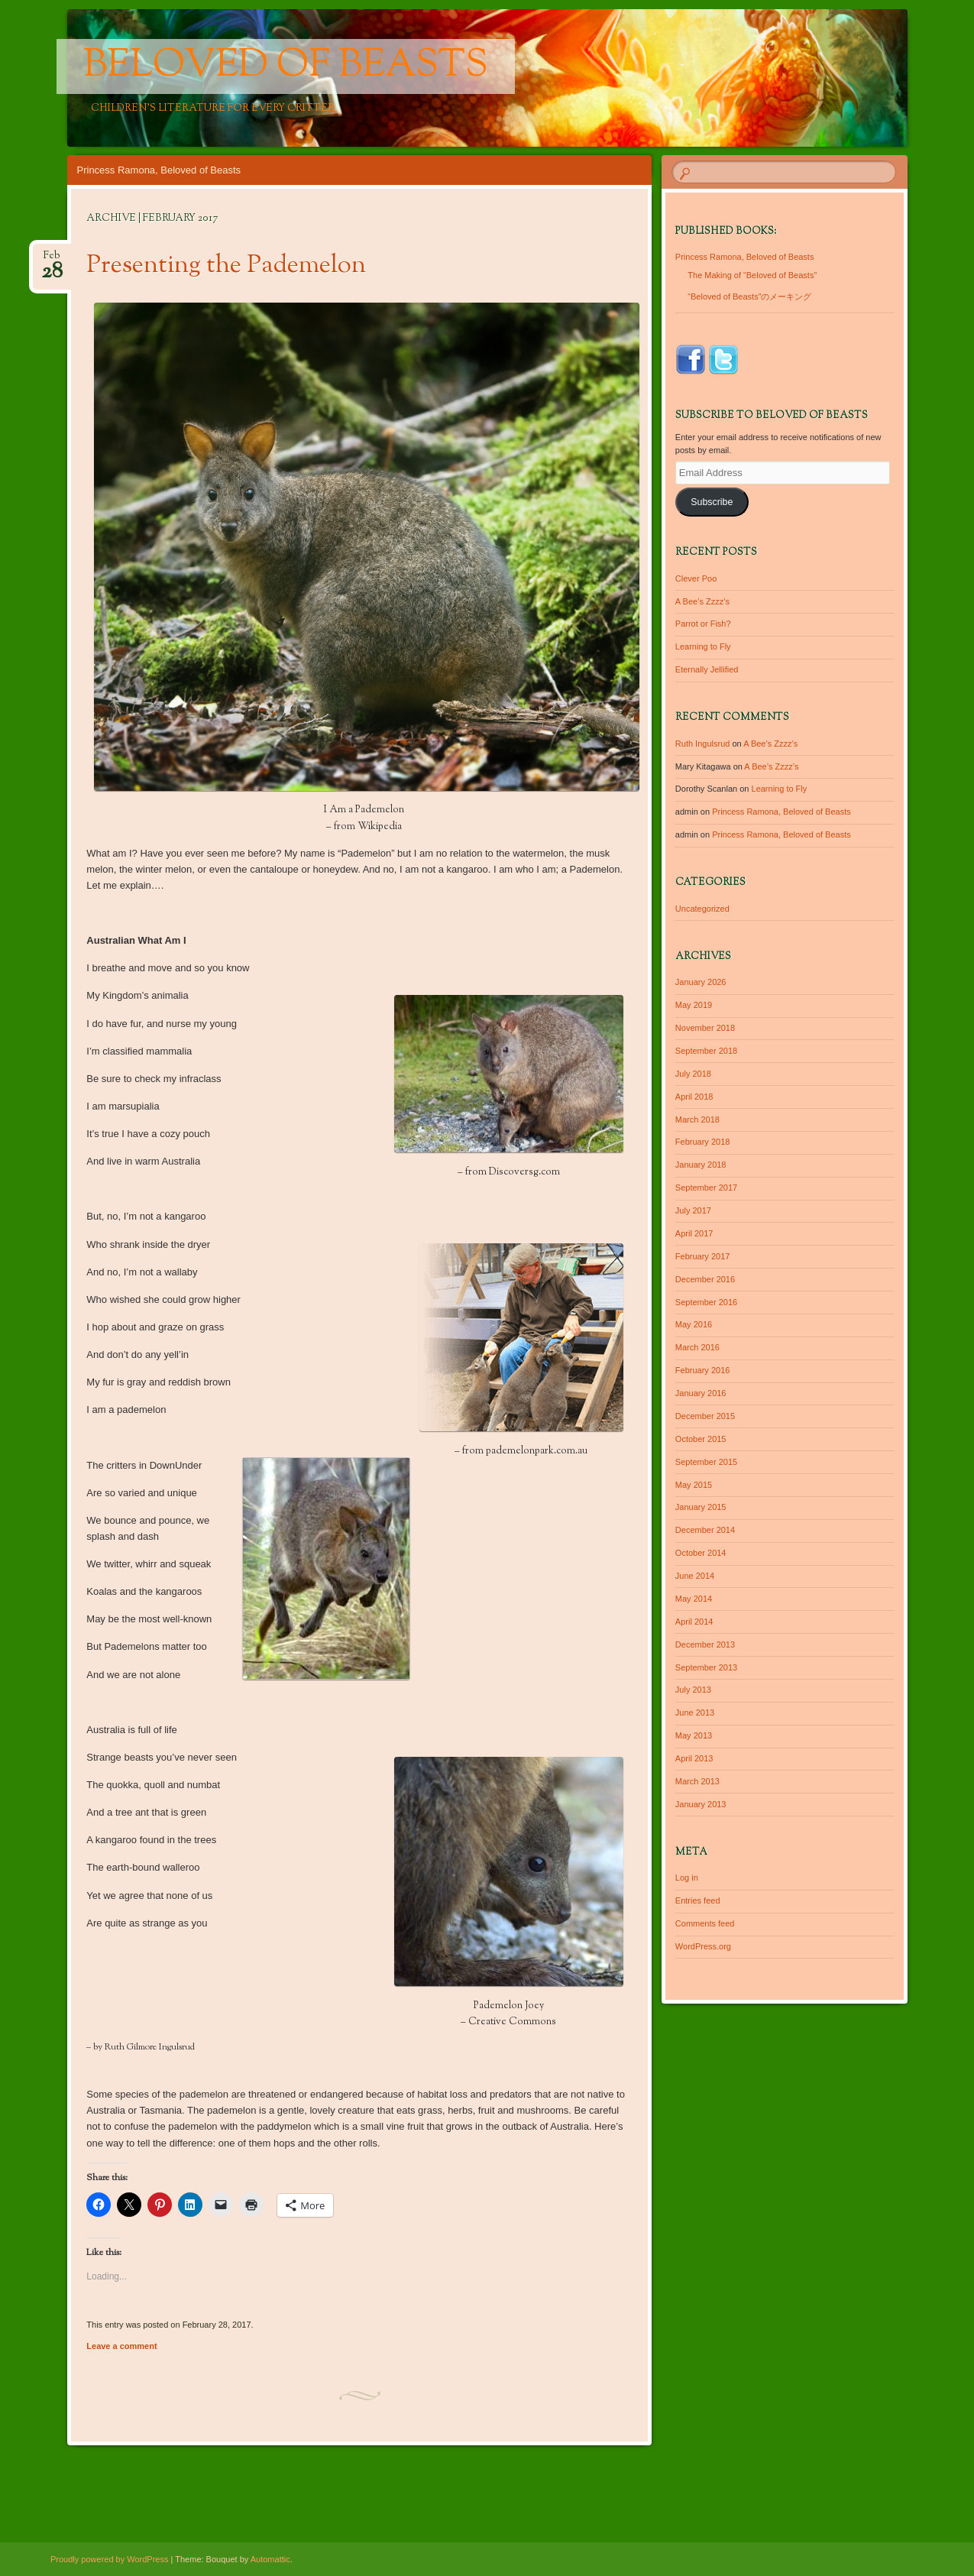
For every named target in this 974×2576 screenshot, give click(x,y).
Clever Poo (696, 578)
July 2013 (693, 1689)
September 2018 (706, 1050)
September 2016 (706, 1302)
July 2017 (693, 1210)
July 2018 (693, 1073)
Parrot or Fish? (703, 623)
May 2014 (693, 1598)
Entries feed (697, 1900)
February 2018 (702, 1141)
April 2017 (694, 1233)
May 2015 (693, 1484)
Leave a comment (121, 2346)
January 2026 (700, 982)
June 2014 (694, 1575)
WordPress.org (703, 1946)
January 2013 (700, 1804)
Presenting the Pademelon (226, 266)
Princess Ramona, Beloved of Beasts (159, 170)
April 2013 (694, 1758)
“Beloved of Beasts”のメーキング (749, 296)
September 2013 (706, 1667)
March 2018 (697, 1119)
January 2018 (700, 1164)
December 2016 (705, 1279)
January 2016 (700, 1393)
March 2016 (697, 1347)
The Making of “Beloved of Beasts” (752, 275)
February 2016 (702, 1370)
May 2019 (693, 1004)
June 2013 (694, 1712)
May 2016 (693, 1324)
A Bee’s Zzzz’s (702, 601)
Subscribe (712, 502)
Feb (52, 260)
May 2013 (693, 1735)
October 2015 (700, 1439)
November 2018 (705, 1027)
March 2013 (697, 1781)
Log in (686, 1877)
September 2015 (706, 1461)
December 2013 (705, 1644)
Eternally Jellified (707, 669)
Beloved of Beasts (285, 66)
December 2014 (705, 1529)
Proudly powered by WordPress (109, 2559)
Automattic (270, 2559)
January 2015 (700, 1507)
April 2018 (694, 1096)
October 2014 (700, 1552)
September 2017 (706, 1187)
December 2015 (705, 1416)
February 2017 (702, 1256)
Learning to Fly (703, 646)
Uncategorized (702, 908)
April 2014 (694, 1621)
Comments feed (705, 1923)
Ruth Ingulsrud (702, 743)
